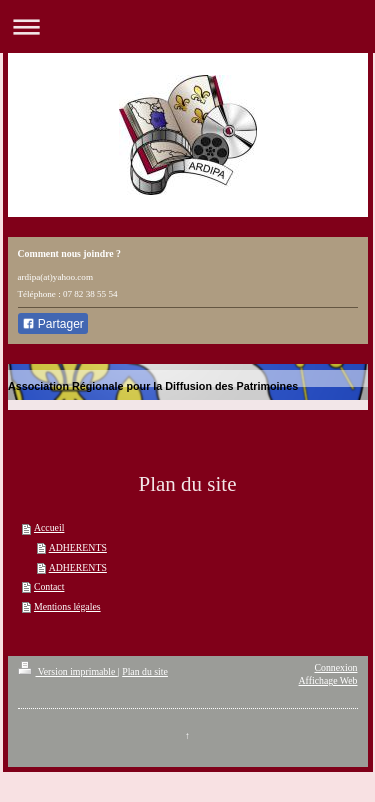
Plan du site (145, 671)
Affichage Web (328, 680)
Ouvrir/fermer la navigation (187, 26)
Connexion (336, 667)
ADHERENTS (78, 547)
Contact (49, 586)
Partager (53, 324)
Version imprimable (68, 671)
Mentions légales (67, 606)
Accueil (49, 527)
